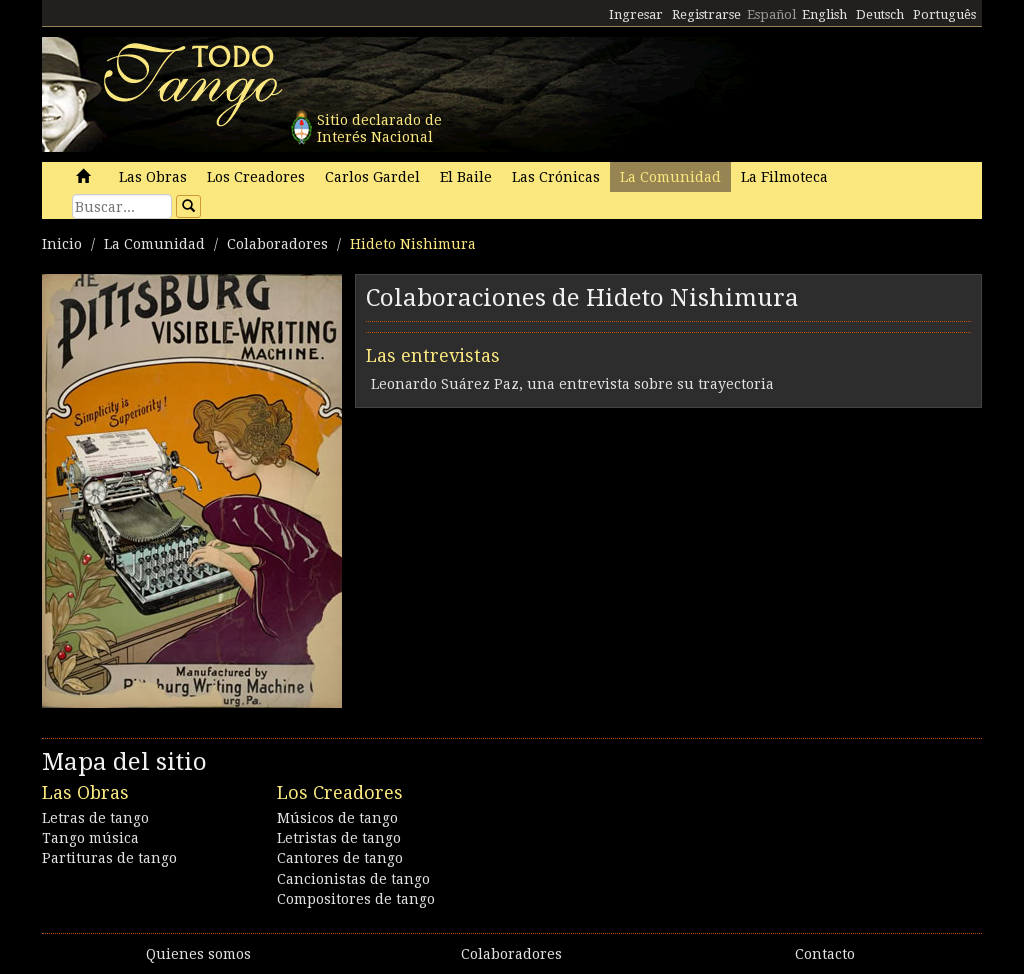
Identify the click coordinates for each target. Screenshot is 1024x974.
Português (944, 14)
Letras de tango (95, 818)
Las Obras (153, 177)
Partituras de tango (109, 858)
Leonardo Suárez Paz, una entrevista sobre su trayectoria (572, 384)
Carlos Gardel (372, 177)
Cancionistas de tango (353, 879)
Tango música (90, 838)
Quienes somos (198, 954)
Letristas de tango (339, 838)
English (824, 14)
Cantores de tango (340, 858)
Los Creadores (256, 177)
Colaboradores (277, 244)
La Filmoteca (784, 177)
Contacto (825, 954)
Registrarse (706, 14)
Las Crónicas (556, 177)
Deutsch (880, 14)
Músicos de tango (337, 818)
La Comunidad (670, 177)
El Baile (466, 177)
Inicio (62, 244)
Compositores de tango (356, 899)
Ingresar (636, 14)
